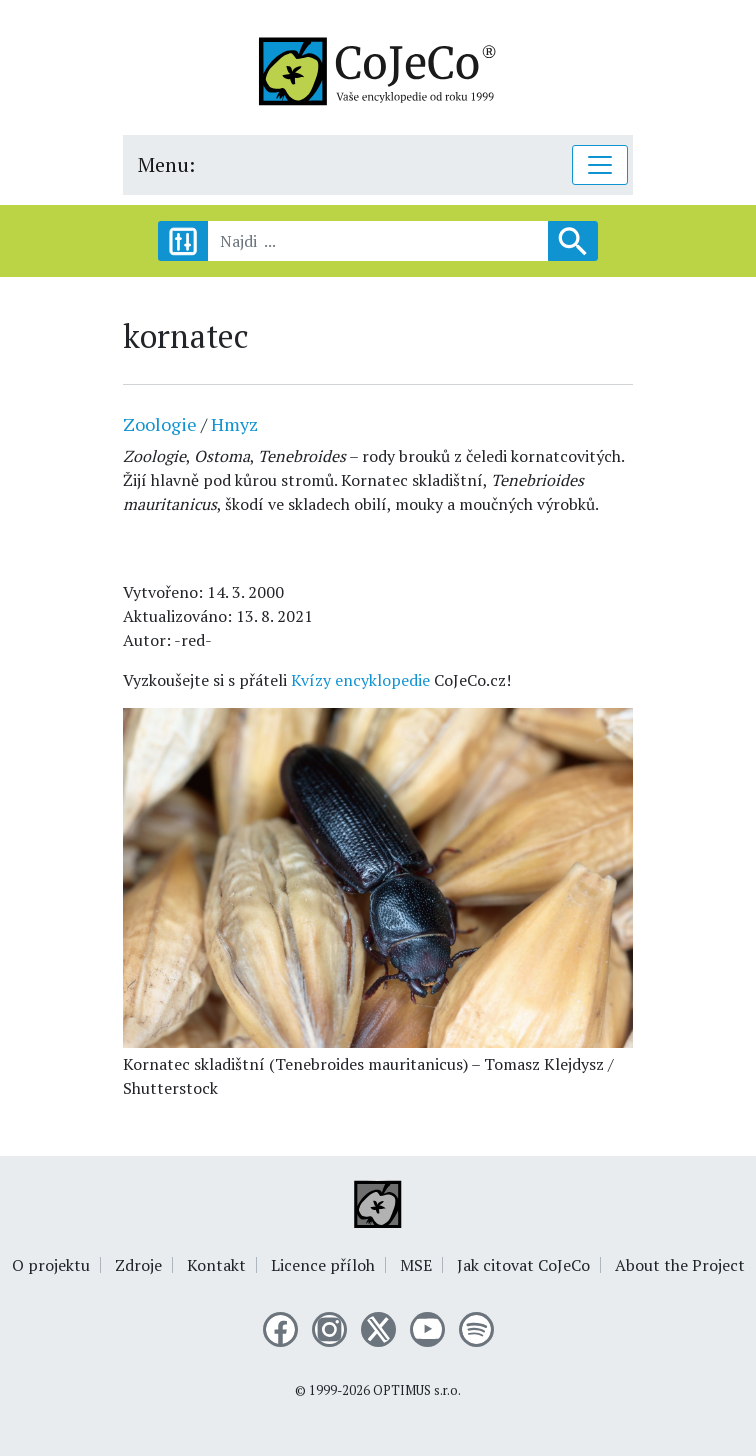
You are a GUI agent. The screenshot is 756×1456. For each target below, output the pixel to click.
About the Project (680, 1265)
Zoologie (160, 424)
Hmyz (234, 424)
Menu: (166, 164)
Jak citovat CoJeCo (523, 1265)
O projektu (51, 1265)
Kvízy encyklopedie (360, 680)
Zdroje (138, 1265)
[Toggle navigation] (600, 165)
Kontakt (216, 1265)
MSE (416, 1265)
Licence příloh (323, 1265)
